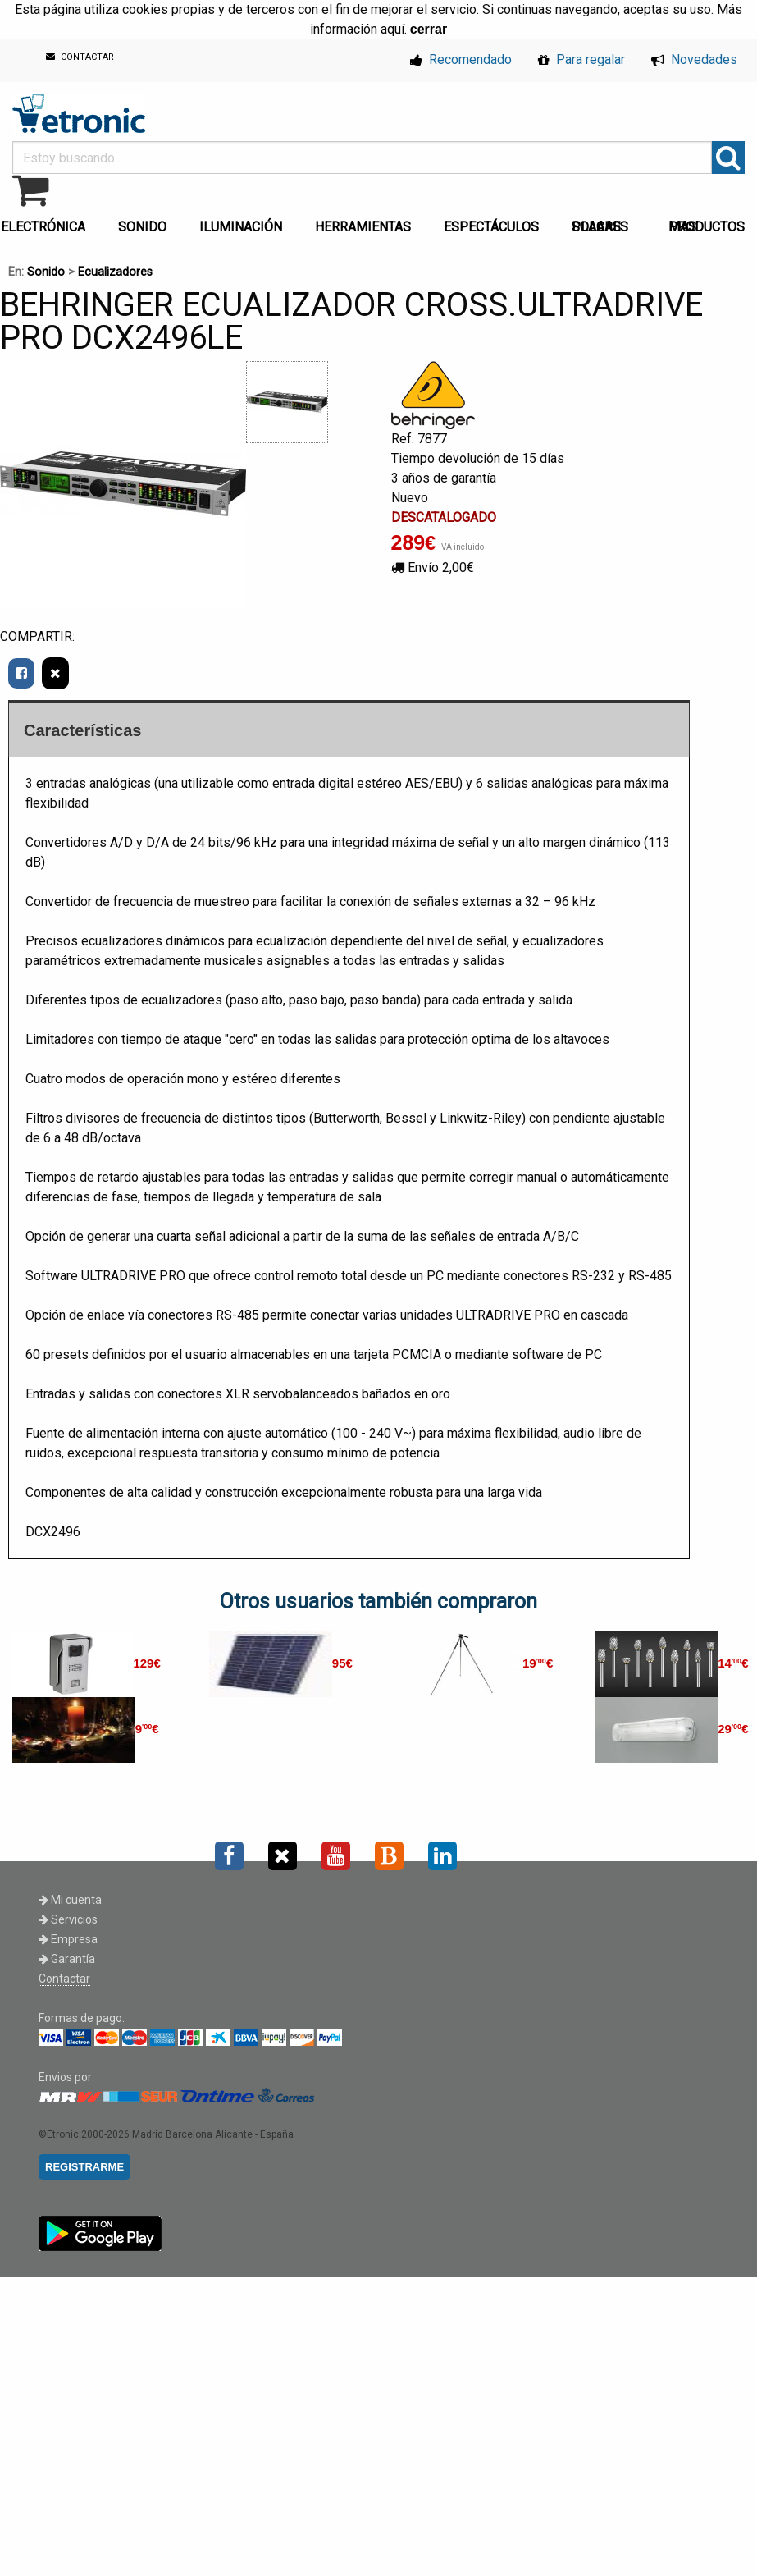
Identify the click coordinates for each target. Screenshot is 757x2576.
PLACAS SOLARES (600, 227)
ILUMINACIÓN (240, 227)
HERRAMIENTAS (363, 227)
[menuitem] (145, 222)
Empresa (68, 1939)
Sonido (46, 272)
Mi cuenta (70, 1899)
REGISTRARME (84, 2167)
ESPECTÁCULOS (491, 227)
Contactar (64, 1978)
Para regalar (581, 59)
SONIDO (142, 227)
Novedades (694, 59)
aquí (392, 29)
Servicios (68, 1919)
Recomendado (461, 59)
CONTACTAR (80, 57)
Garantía (67, 1958)
